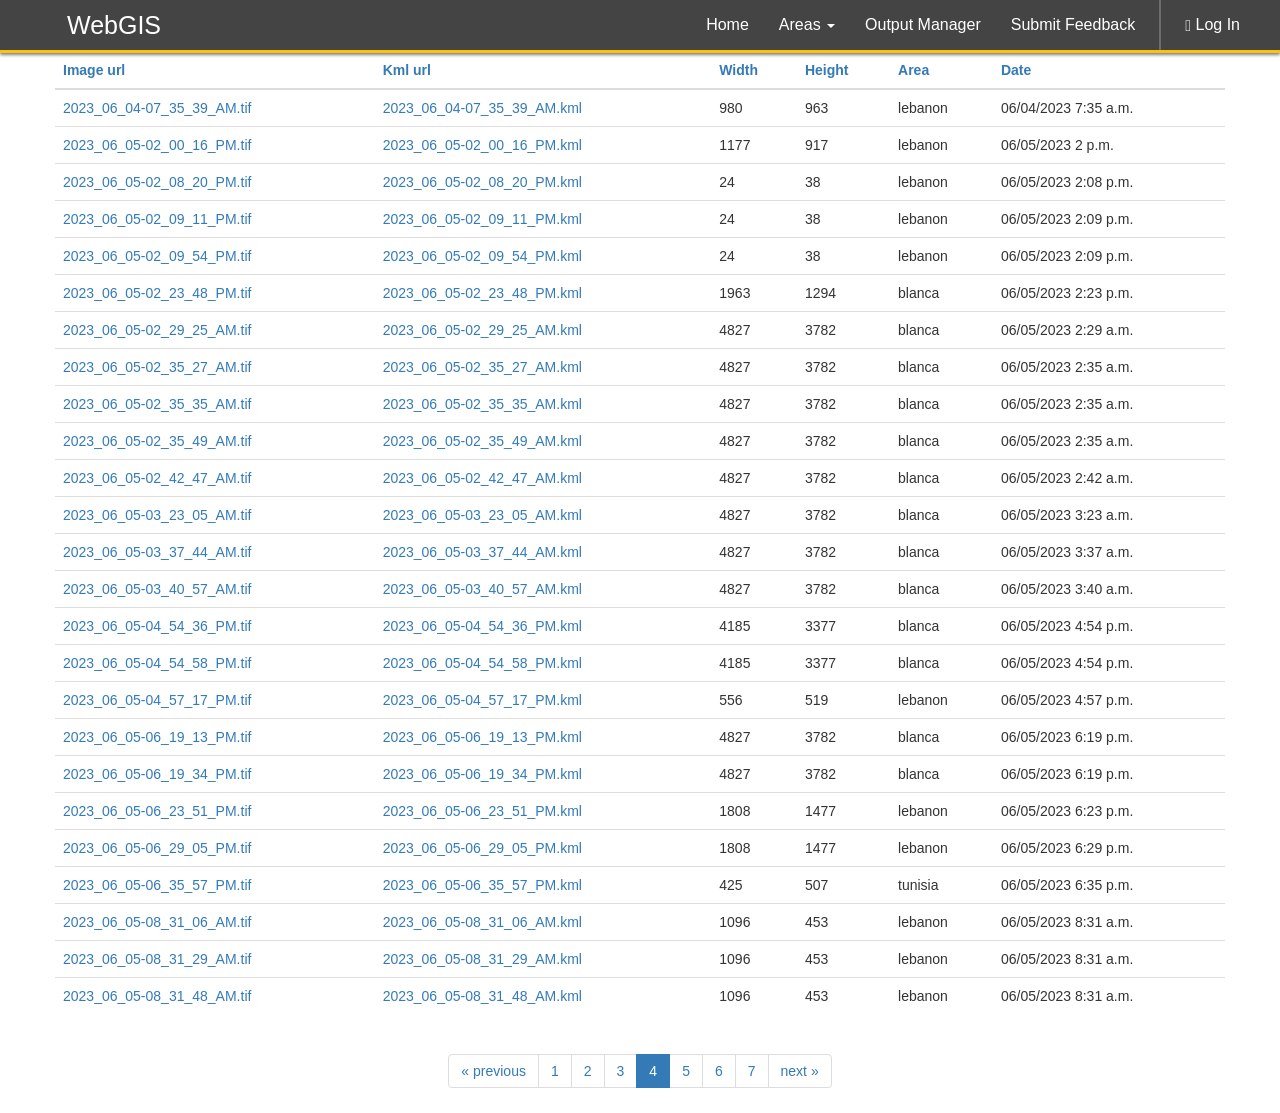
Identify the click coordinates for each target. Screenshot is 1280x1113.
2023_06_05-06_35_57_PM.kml (482, 885)
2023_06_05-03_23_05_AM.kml (482, 515)
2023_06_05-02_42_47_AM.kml (482, 478)
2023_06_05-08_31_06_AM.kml (482, 922)
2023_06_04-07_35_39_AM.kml (482, 108)
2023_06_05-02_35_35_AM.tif (157, 404)
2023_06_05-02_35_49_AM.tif (157, 441)
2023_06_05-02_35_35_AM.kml (482, 404)
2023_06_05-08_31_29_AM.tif (157, 959)
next (800, 1071)
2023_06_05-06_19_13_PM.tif (157, 737)
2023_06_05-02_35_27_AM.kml (482, 367)
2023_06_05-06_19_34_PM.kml (482, 774)
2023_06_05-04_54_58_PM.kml (482, 663)
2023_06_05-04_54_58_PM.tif (157, 663)
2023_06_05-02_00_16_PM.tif (157, 145)
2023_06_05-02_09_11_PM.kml (482, 219)
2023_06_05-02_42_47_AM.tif (157, 478)
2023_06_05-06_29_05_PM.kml (482, 848)
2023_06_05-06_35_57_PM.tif (157, 885)
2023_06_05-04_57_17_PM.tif (157, 700)
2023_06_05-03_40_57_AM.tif (157, 589)
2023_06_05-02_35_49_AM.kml (482, 441)
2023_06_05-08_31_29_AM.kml (482, 959)
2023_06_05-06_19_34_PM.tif (157, 774)
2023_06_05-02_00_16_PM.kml (482, 145)
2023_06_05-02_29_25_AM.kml (482, 330)
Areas (807, 24)
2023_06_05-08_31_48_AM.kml (482, 996)
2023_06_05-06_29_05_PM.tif (157, 848)
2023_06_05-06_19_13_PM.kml (482, 737)
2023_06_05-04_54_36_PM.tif (157, 626)
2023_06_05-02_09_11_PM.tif (157, 219)
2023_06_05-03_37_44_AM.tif (157, 552)
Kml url (407, 70)
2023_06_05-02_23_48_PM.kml (482, 293)
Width (738, 70)
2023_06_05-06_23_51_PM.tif (157, 811)
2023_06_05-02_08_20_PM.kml (482, 182)
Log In (1212, 25)
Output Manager (923, 24)
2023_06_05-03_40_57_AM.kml (482, 589)
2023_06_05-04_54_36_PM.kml (482, 626)
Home (727, 24)
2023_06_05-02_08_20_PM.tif (157, 182)
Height (827, 70)
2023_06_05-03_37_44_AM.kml (482, 552)
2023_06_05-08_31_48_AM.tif (157, 996)
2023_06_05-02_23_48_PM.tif (157, 293)
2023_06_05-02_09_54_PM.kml (482, 256)
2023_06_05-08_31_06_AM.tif (157, 922)
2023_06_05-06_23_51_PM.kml (482, 811)
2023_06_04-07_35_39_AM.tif (157, 108)
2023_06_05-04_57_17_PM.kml (482, 700)
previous (493, 1071)
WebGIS (114, 25)
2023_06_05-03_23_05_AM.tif (157, 515)
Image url (94, 70)
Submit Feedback (1073, 24)
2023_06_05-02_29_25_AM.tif (157, 330)
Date (1016, 70)
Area (913, 70)
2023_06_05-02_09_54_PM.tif (157, 256)
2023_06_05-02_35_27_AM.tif (157, 367)
